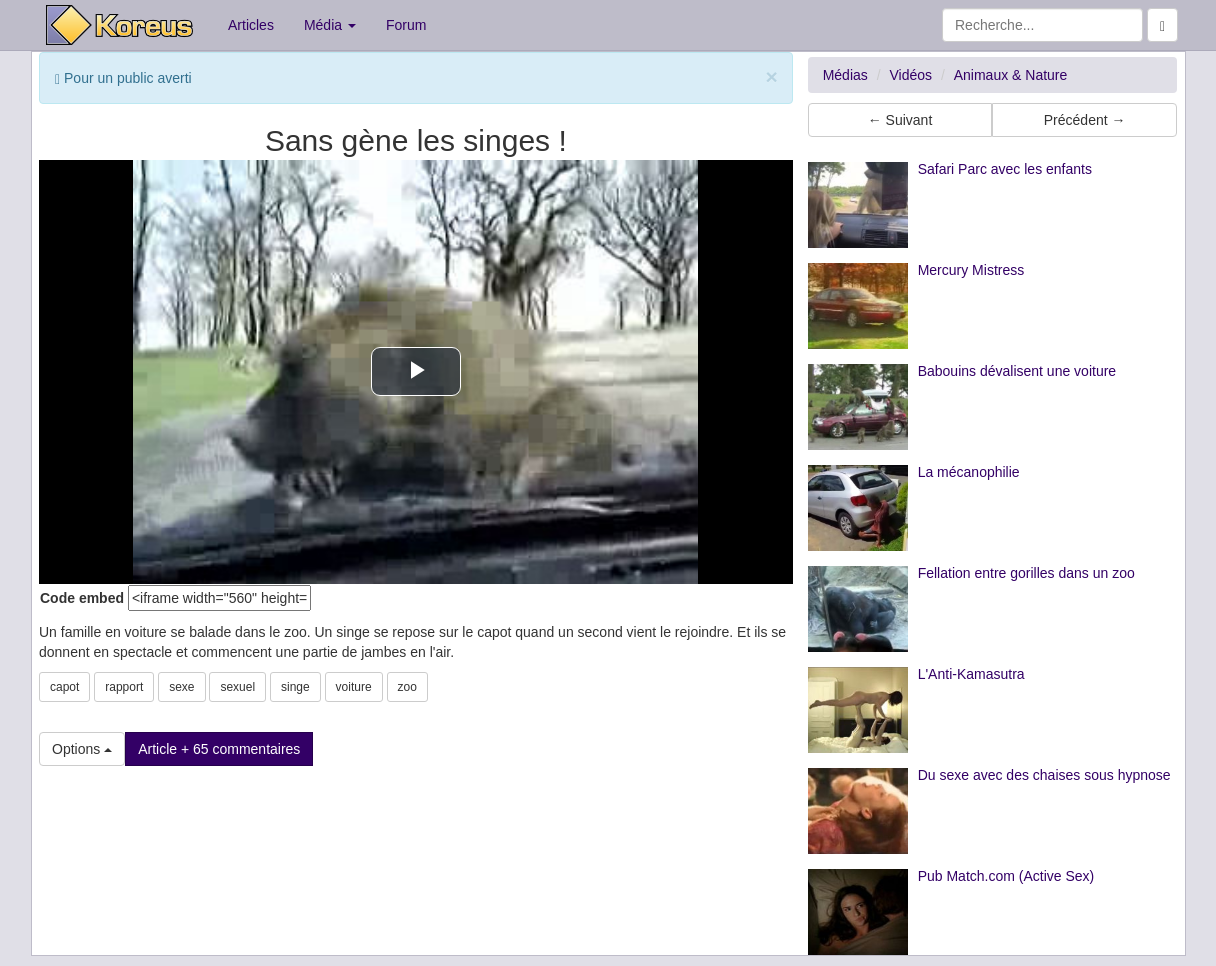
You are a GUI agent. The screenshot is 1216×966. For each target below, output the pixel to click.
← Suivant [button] (900, 120)
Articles (251, 25)
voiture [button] (354, 687)
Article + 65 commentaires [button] (219, 749)
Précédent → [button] (1085, 120)
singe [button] (295, 687)
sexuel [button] (237, 687)
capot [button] (64, 687)
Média (330, 25)
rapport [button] (124, 687)
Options (82, 749)
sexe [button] (181, 687)
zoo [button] (407, 687)
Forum (406, 25)
